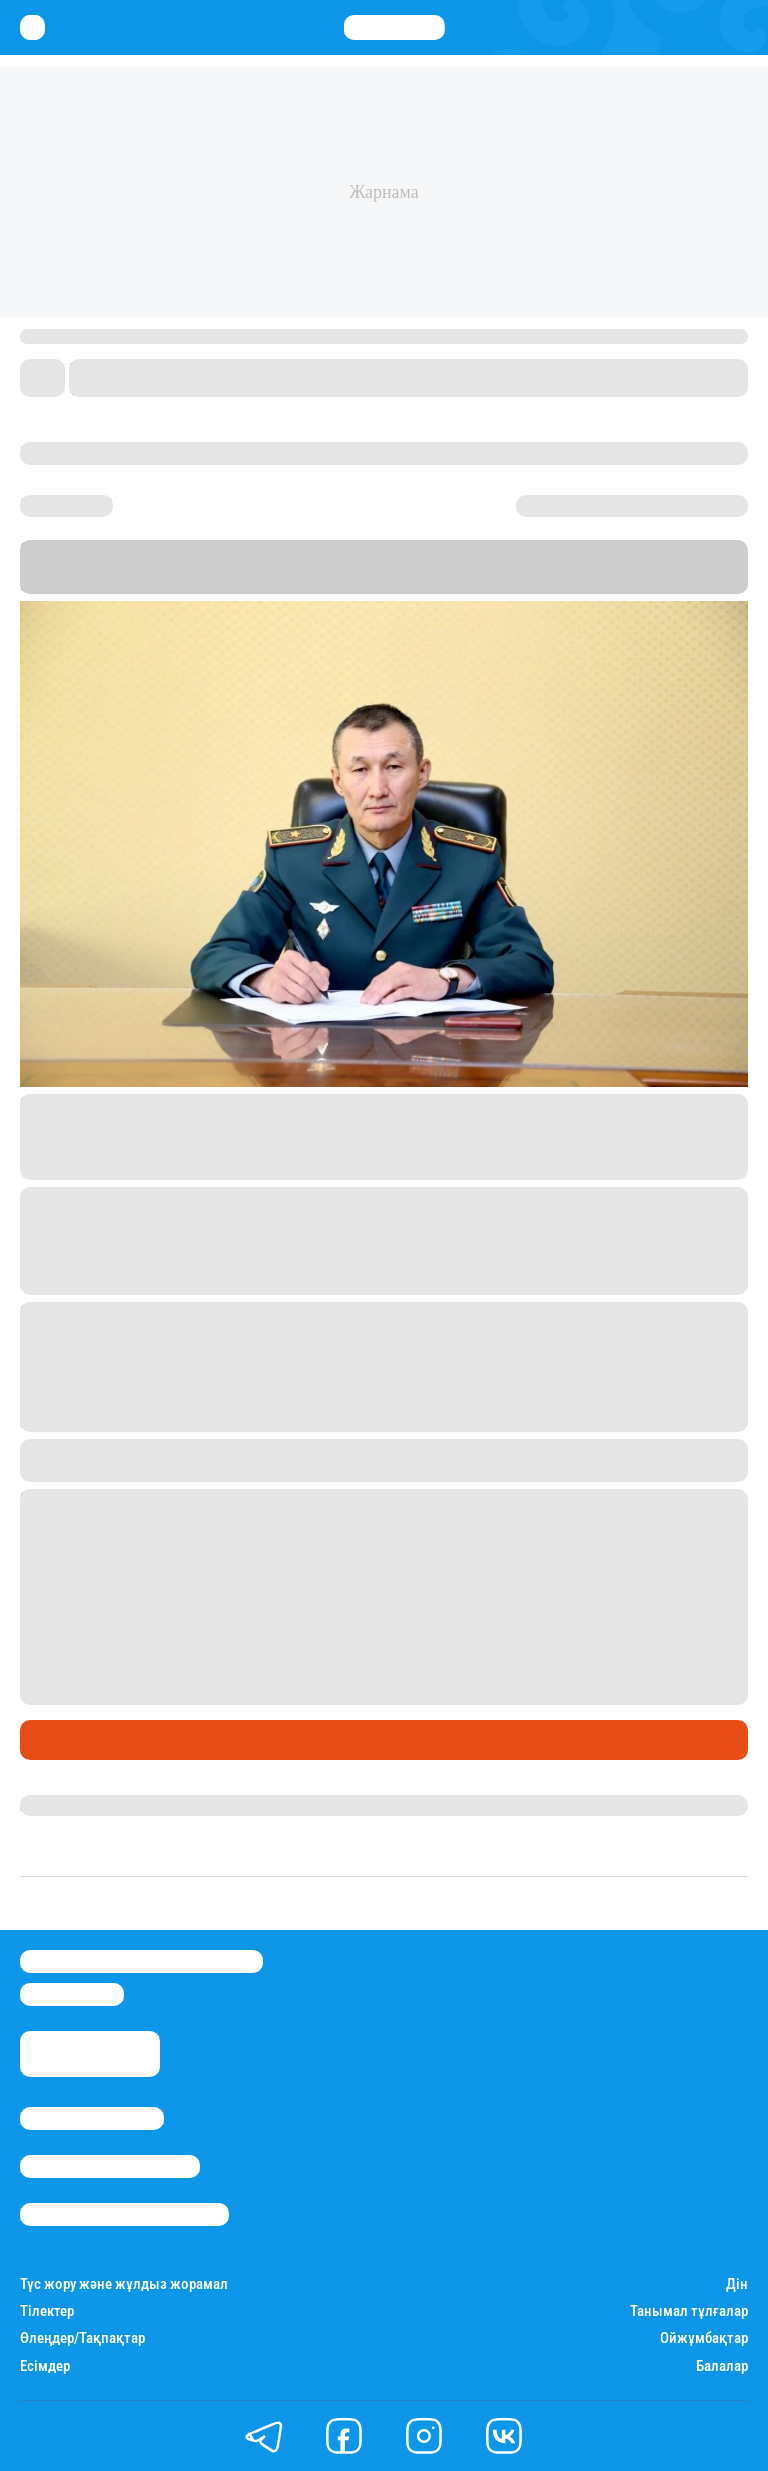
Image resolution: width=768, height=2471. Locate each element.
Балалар (722, 2366)
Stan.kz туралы (92, 2118)
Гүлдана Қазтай (78, 1805)
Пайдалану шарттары (124, 2214)
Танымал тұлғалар (689, 2311)
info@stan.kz (72, 1994)
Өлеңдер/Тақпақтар (82, 2338)
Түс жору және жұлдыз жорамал (124, 2284)
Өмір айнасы (74, 1740)
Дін (737, 2284)
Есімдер (45, 2366)
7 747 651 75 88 (247, 1585)
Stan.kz (230, 584)
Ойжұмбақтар (704, 2338)
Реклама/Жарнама (110, 2166)
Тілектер (47, 2311)
